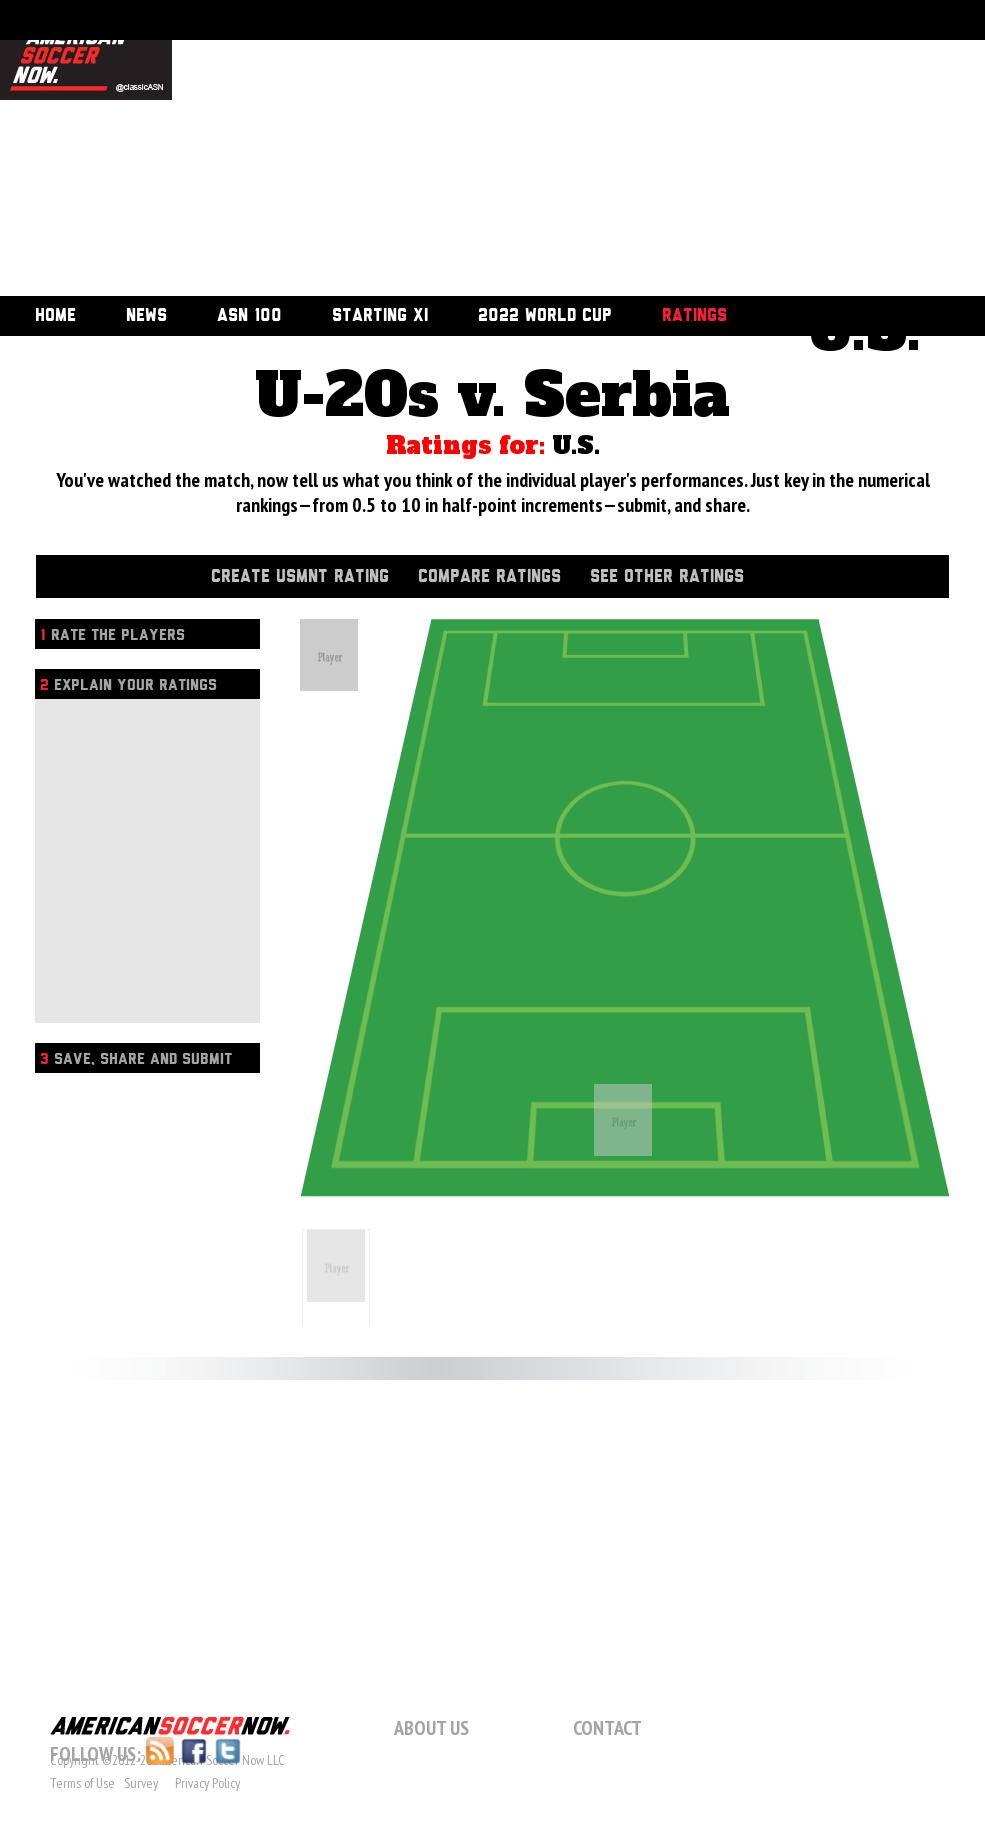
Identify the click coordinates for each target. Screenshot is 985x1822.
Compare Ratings (489, 577)
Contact (607, 1728)
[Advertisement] (476, 150)
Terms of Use (82, 1783)
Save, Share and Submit (136, 1059)
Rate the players (112, 635)
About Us (431, 1728)
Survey (141, 1783)
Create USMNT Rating (300, 577)
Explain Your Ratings (128, 685)
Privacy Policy (207, 1783)
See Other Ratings (667, 577)
